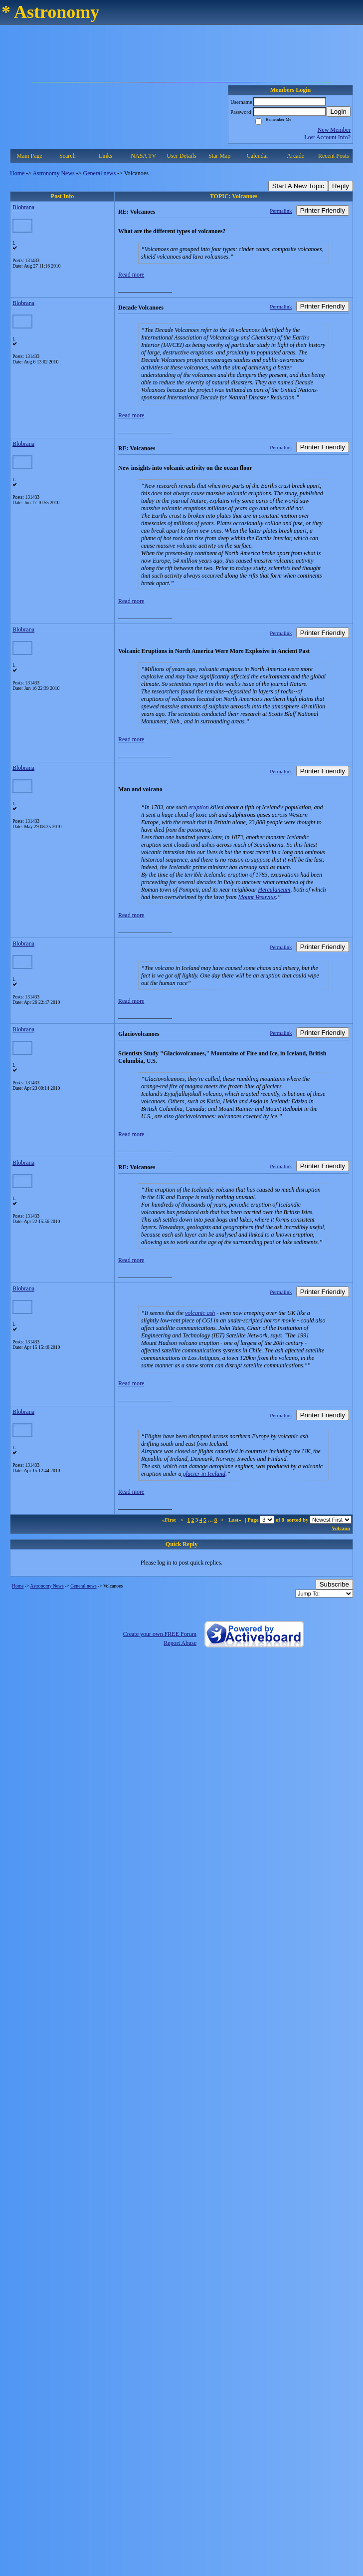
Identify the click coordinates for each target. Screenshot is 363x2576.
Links (105, 155)
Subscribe (334, 1584)
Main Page (29, 155)
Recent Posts (333, 155)
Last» (235, 1520)
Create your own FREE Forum (159, 1633)
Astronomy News (53, 173)
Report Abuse (180, 1642)
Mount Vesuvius (257, 897)
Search (67, 155)
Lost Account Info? (327, 137)
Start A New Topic (298, 186)
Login (338, 111)
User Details (181, 155)
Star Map (219, 155)
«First (169, 1520)
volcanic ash (200, 1312)
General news (99, 173)
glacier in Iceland (203, 1473)
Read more (131, 274)
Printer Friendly (322, 210)
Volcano (341, 1528)
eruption (198, 807)
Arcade (295, 155)
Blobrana (23, 207)
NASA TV (143, 155)
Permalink (281, 211)
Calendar (257, 155)
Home (17, 173)
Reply (340, 186)
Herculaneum (274, 889)
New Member (334, 129)
